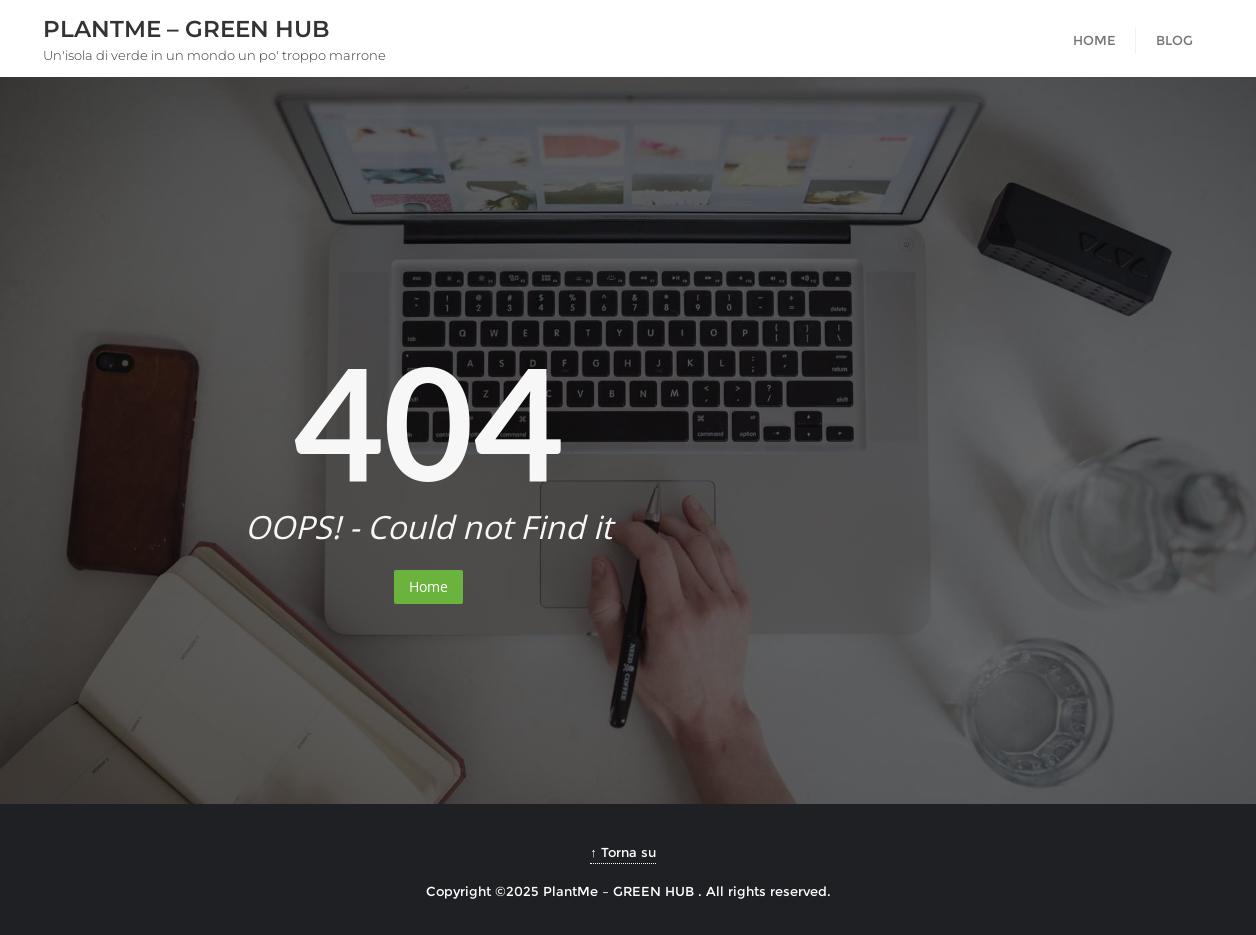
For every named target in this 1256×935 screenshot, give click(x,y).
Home (428, 586)
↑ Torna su (623, 852)
